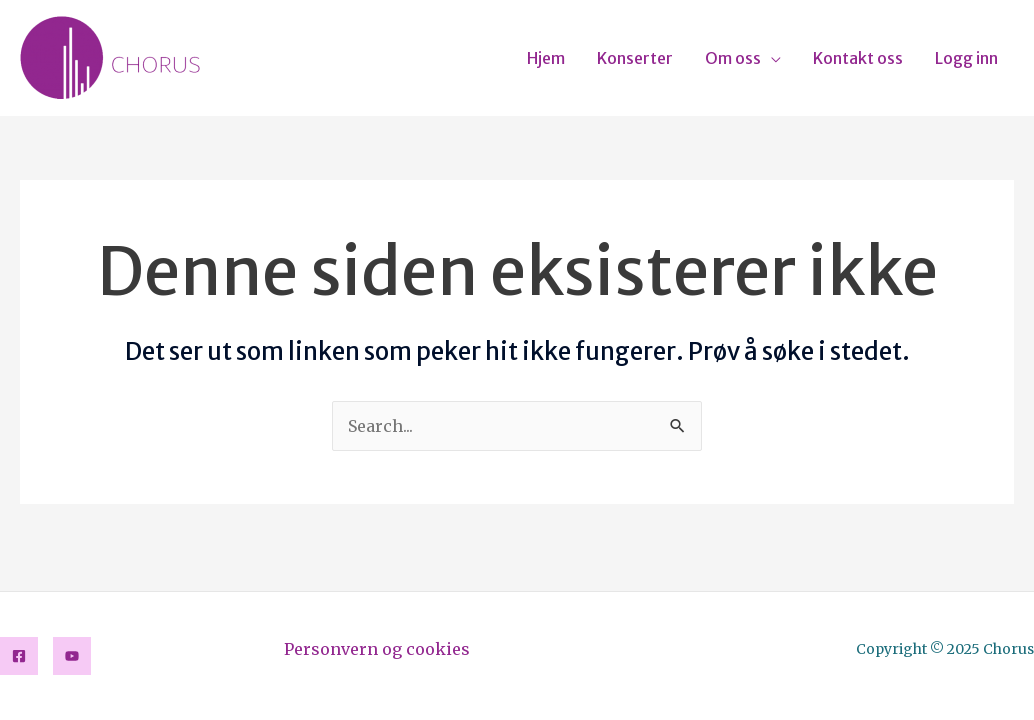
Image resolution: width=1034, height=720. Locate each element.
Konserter (635, 58)
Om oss (733, 58)
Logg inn (966, 58)
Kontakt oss (858, 58)
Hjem (546, 58)
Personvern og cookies (377, 649)
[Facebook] (19, 656)
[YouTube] (72, 656)
